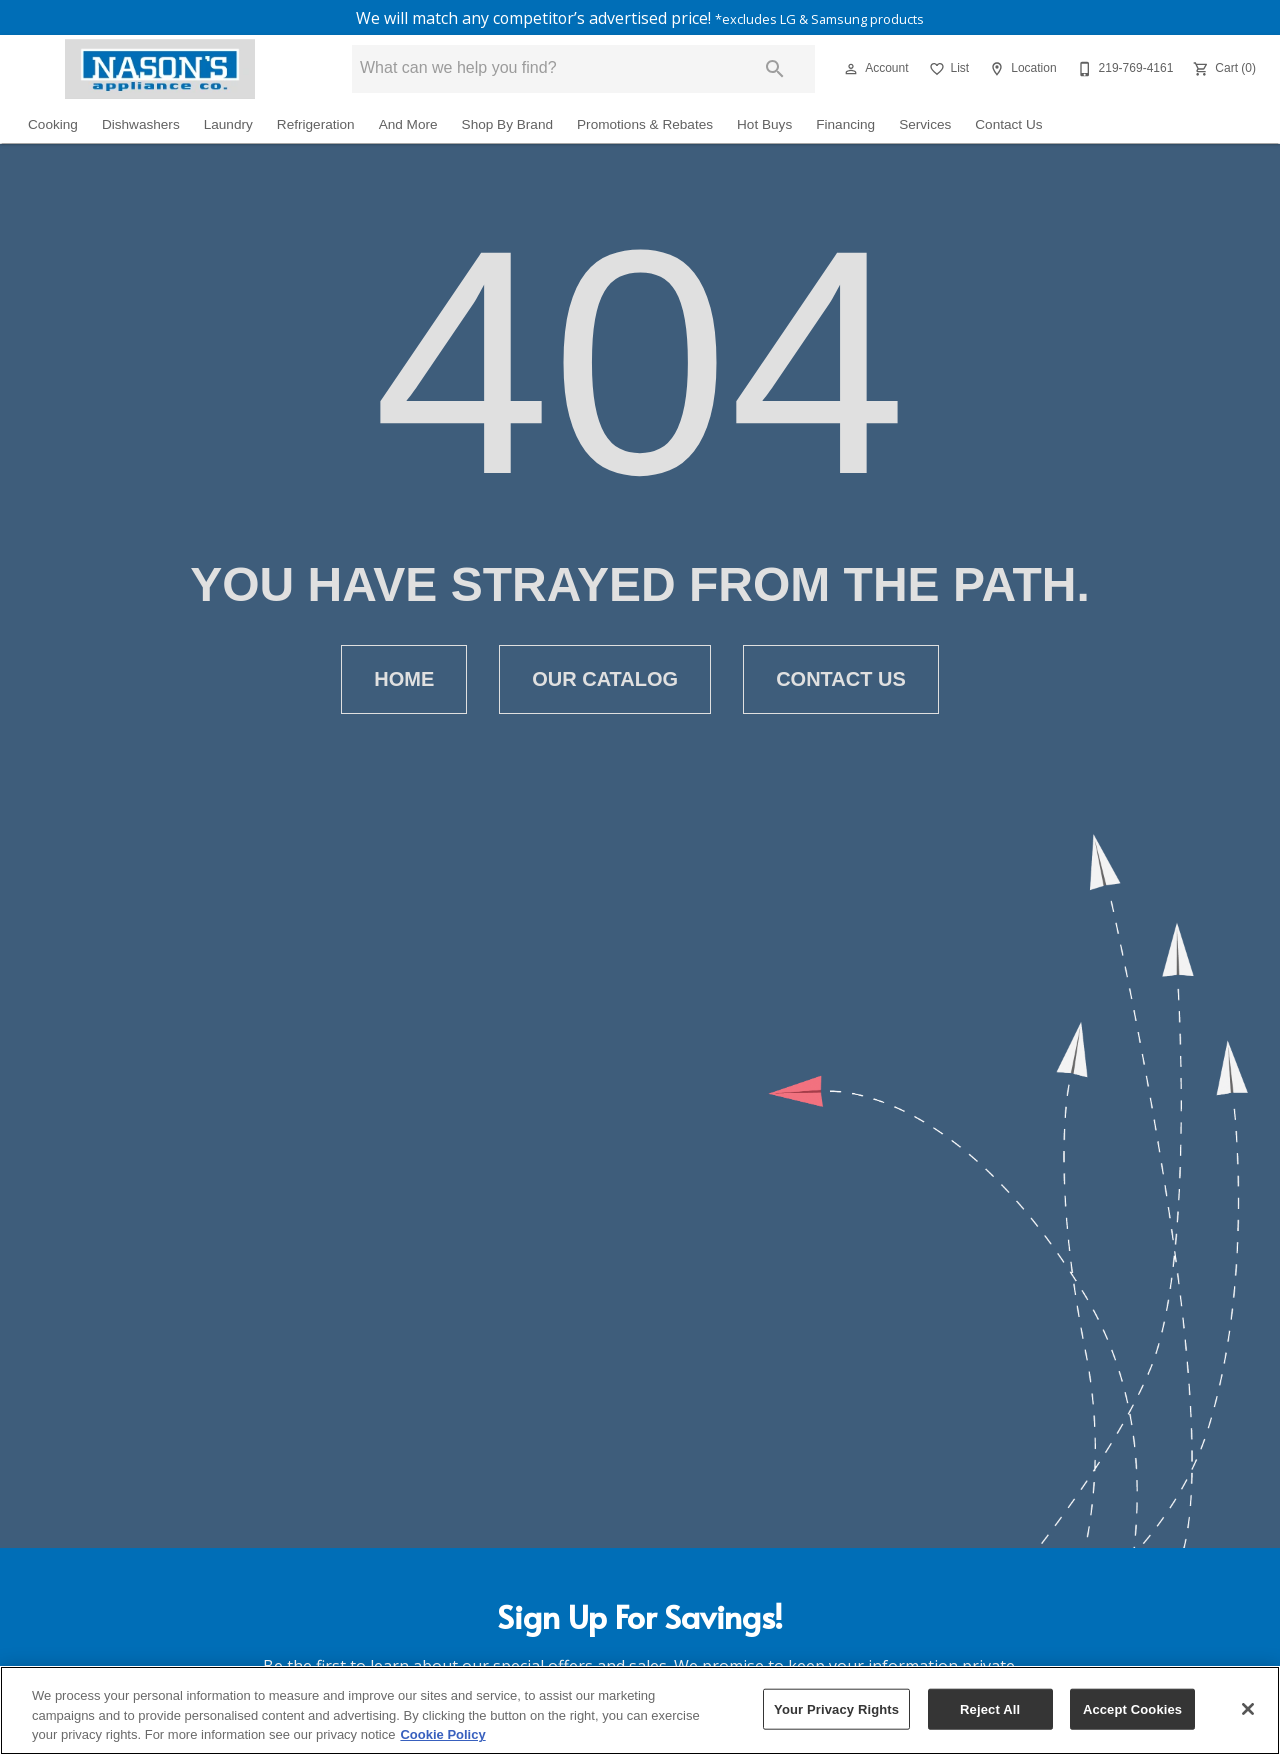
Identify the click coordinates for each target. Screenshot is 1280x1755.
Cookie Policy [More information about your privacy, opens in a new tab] (442, 1734)
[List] (947, 71)
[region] (640, 1710)
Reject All (990, 1708)
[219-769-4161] (1123, 71)
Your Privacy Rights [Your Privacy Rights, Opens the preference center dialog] (836, 1708)
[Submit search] (775, 71)
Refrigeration (316, 126)
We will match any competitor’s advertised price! (640, 19)
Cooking (53, 126)
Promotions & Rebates (645, 126)
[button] (851, 71)
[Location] (1020, 71)
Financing (845, 126)
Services (925, 126)
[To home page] (160, 71)
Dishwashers (141, 126)
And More (408, 126)
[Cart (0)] (1222, 71)
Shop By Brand (507, 126)
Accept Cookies (1132, 1708)
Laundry (228, 126)
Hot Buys (764, 126)
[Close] (1248, 1709)
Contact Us (1008, 126)
